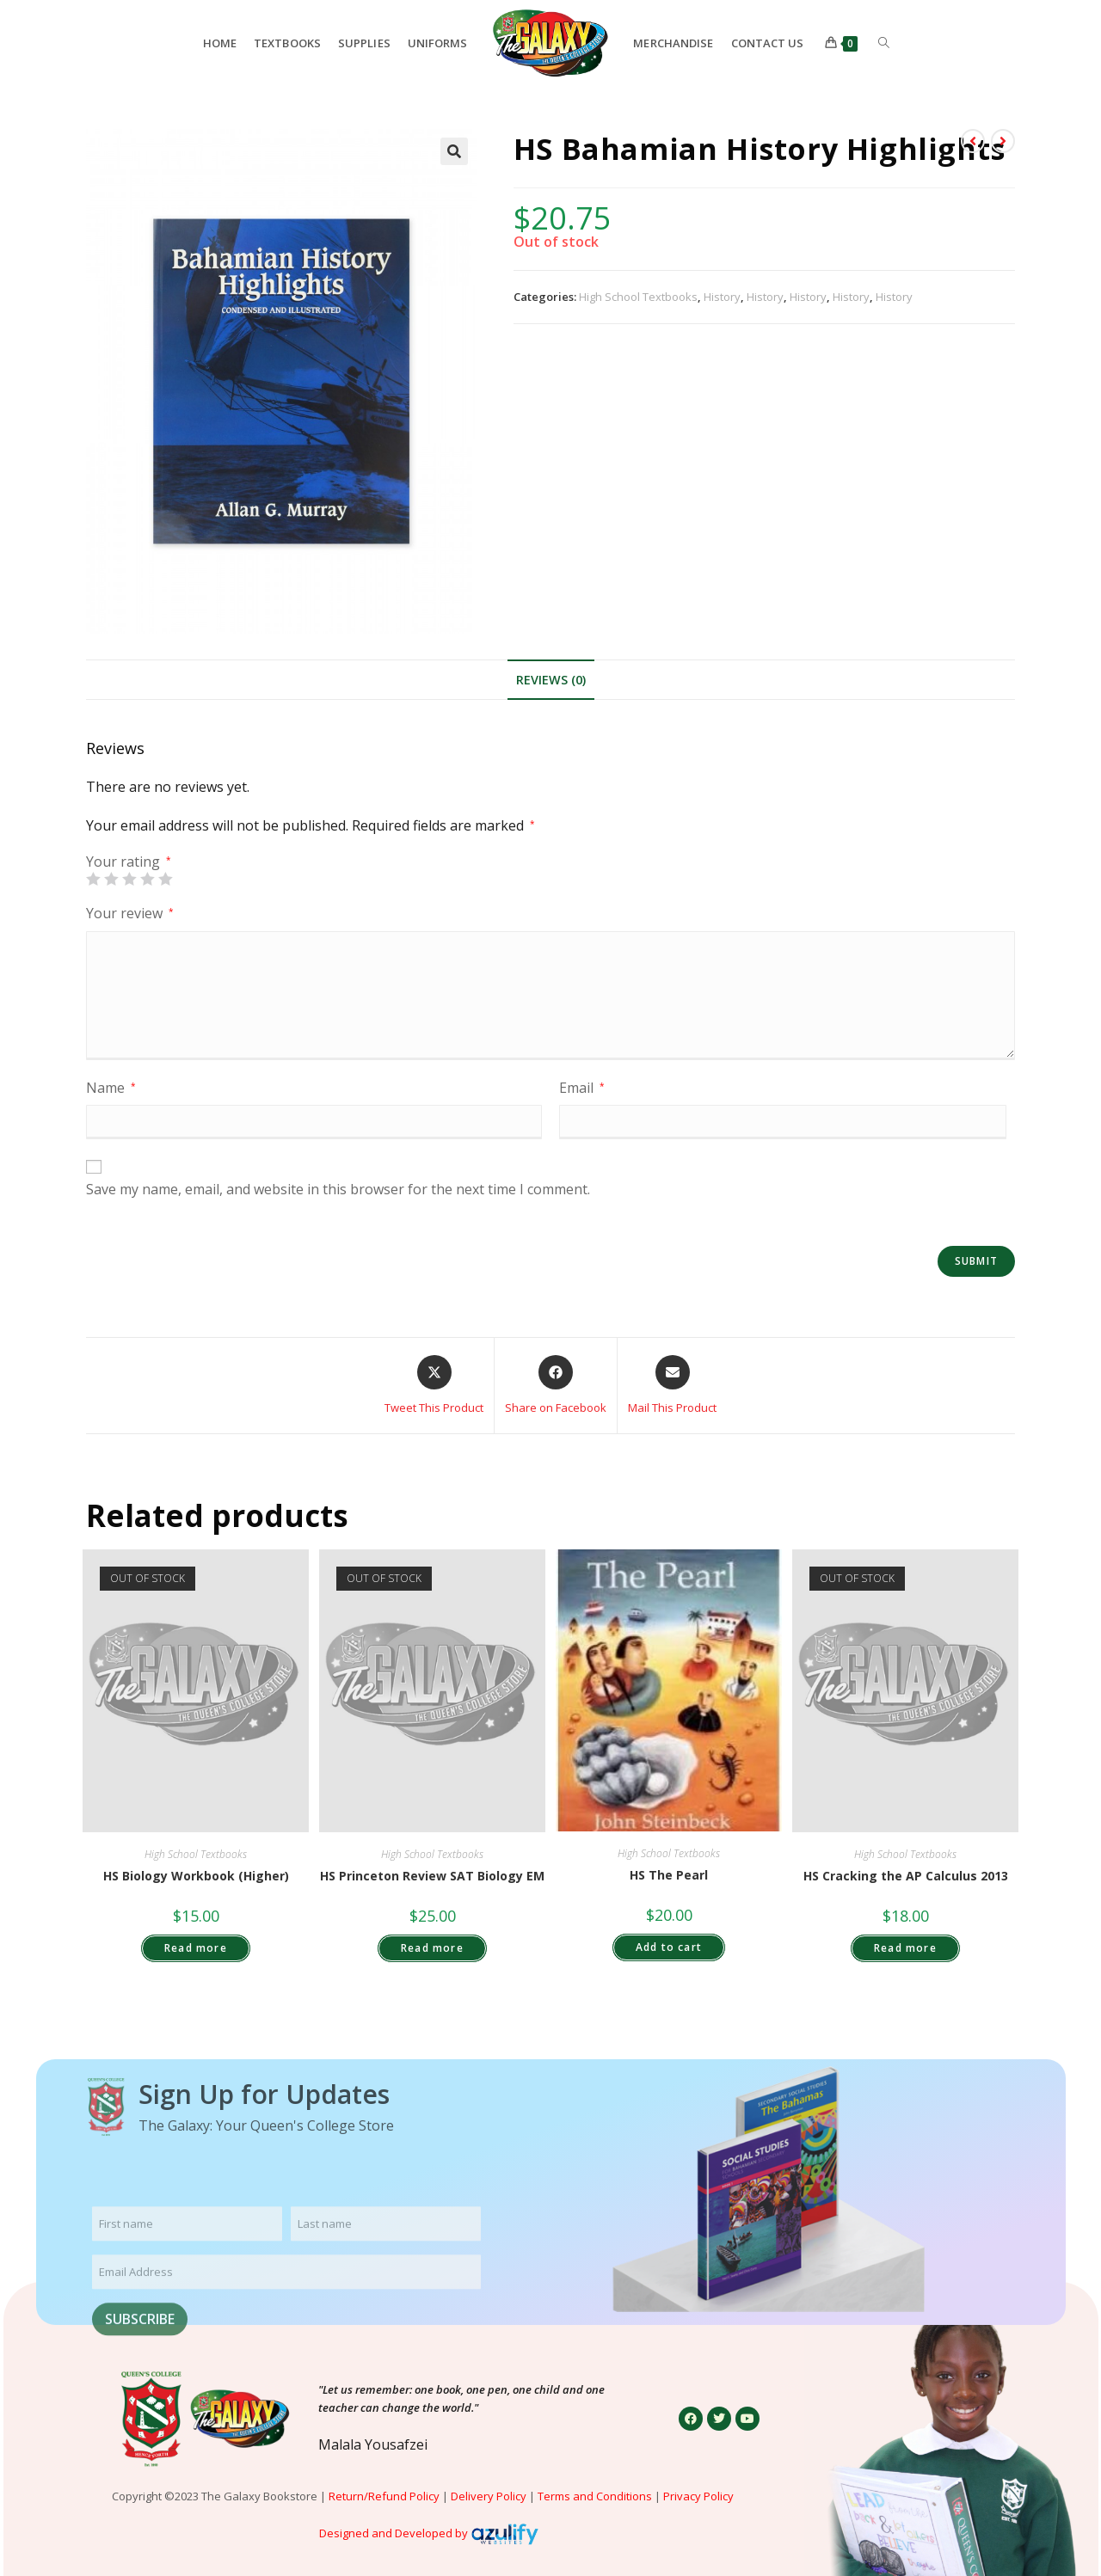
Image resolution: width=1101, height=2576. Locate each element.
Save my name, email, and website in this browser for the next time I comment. (338, 1189)
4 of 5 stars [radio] (147, 879)
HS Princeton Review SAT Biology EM (432, 1876)
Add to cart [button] (669, 1947)
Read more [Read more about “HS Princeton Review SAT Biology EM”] (432, 1948)
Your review (130, 913)
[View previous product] (973, 141)
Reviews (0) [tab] (551, 680)
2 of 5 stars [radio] (111, 879)
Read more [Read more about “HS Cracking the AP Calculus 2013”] (905, 1948)
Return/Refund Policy (384, 2496)
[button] (454, 151)
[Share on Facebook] (555, 1386)
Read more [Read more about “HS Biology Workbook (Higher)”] (195, 1948)
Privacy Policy (699, 2496)
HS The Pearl (669, 1875)
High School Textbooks (638, 296)
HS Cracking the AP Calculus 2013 (905, 1876)
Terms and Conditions (595, 2496)
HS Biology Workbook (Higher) (196, 1876)
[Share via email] (672, 1386)
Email (582, 1087)
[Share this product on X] (433, 1386)
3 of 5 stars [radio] (129, 879)
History (722, 296)
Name (111, 1087)
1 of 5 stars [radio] (93, 879)
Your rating (128, 861)
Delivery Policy (488, 2496)
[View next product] (1003, 141)
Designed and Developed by (393, 2533)
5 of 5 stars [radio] (165, 879)
